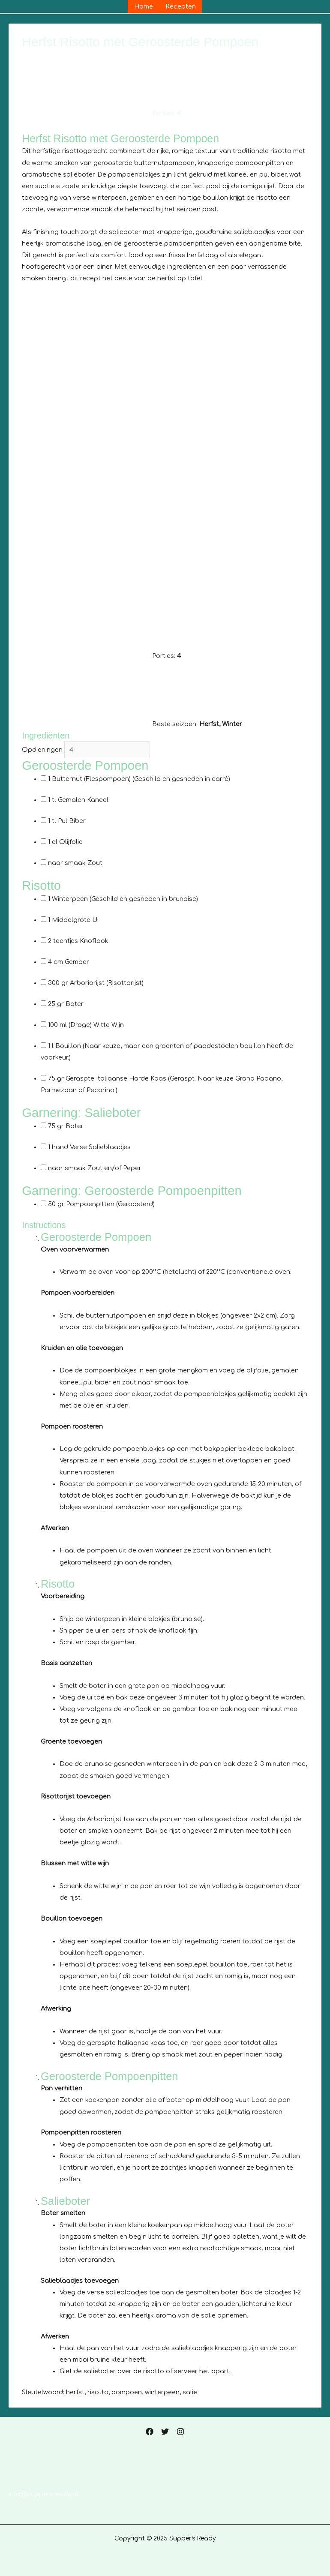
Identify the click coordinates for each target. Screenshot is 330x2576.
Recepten (180, 6)
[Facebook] (149, 2431)
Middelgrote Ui (73, 919)
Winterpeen (123, 898)
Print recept (45, 125)
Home (143, 6)
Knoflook (78, 940)
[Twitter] (165, 2431)
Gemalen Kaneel (78, 799)
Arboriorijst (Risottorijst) (96, 982)
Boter (66, 1003)
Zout (75, 862)
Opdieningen (42, 749)
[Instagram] (180, 2431)
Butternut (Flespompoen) (139, 778)
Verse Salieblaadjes (89, 1147)
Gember (68, 961)
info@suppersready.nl (43, 2494)
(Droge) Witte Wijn (86, 1024)
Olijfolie (65, 841)
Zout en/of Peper (94, 1168)
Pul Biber (67, 820)
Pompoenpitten (101, 1204)
